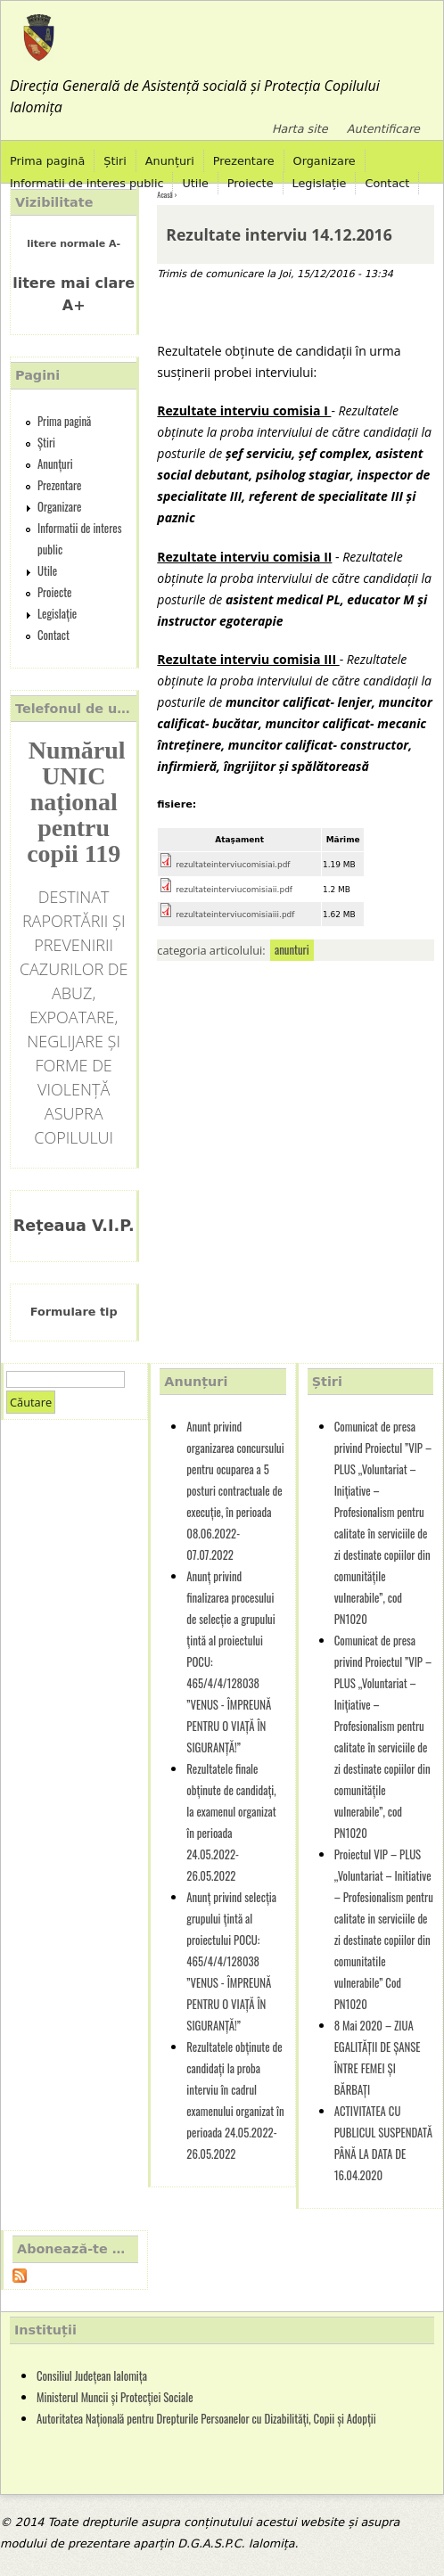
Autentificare (383, 128)
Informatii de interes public (86, 183)
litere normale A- (73, 244)
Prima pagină (47, 161)
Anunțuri (169, 161)
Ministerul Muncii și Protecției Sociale (115, 2397)
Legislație (319, 183)
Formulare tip (74, 1311)
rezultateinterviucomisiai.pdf (233, 864)
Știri (115, 161)
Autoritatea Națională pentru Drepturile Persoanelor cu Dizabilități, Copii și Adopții (206, 2418)
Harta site (300, 128)
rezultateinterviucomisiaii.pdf (234, 889)
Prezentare (244, 161)
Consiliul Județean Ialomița (92, 2375)
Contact (387, 183)
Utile (195, 183)
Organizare (324, 161)
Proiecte (250, 183)
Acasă (164, 194)
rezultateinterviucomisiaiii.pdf (235, 914)
